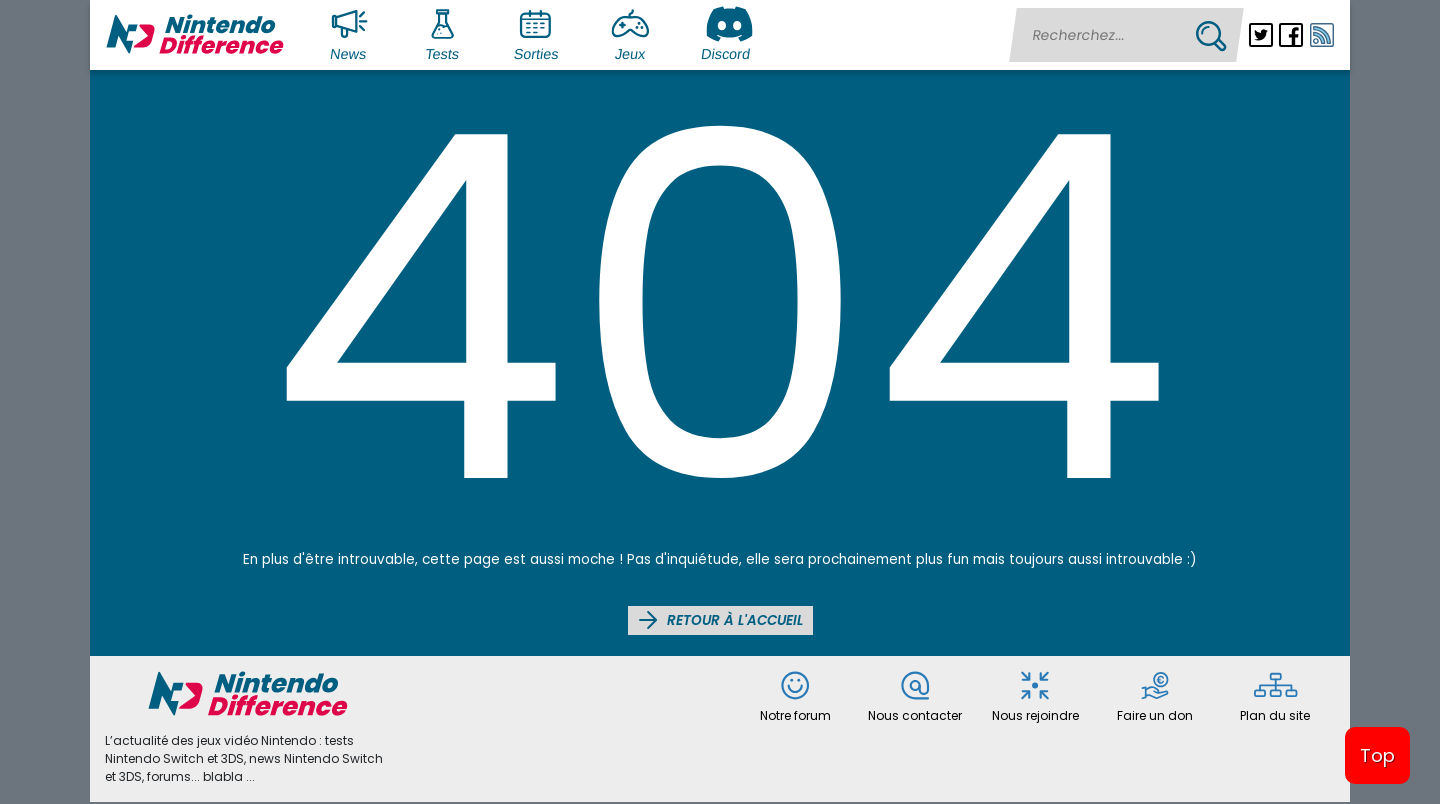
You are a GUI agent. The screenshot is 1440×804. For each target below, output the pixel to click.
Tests (447, 33)
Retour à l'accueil (720, 620)
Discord (727, 33)
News (353, 33)
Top (1377, 755)
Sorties (538, 33)
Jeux (635, 33)
